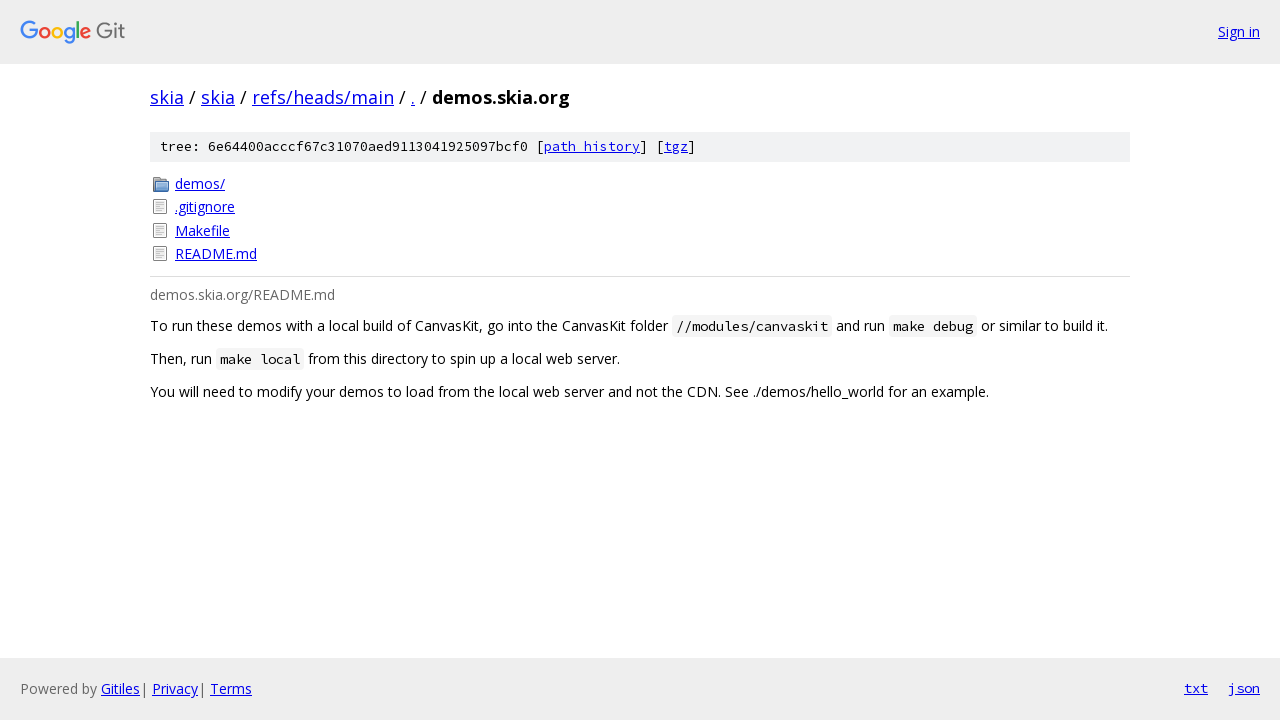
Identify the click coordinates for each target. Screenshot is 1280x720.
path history (592, 146)
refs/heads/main (323, 97)
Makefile (202, 230)
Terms (231, 688)
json (1244, 688)
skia (167, 97)
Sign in (1239, 31)
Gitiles (120, 688)
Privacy (175, 688)
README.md (216, 253)
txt (1196, 688)
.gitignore (205, 206)
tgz (676, 146)
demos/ (200, 183)
